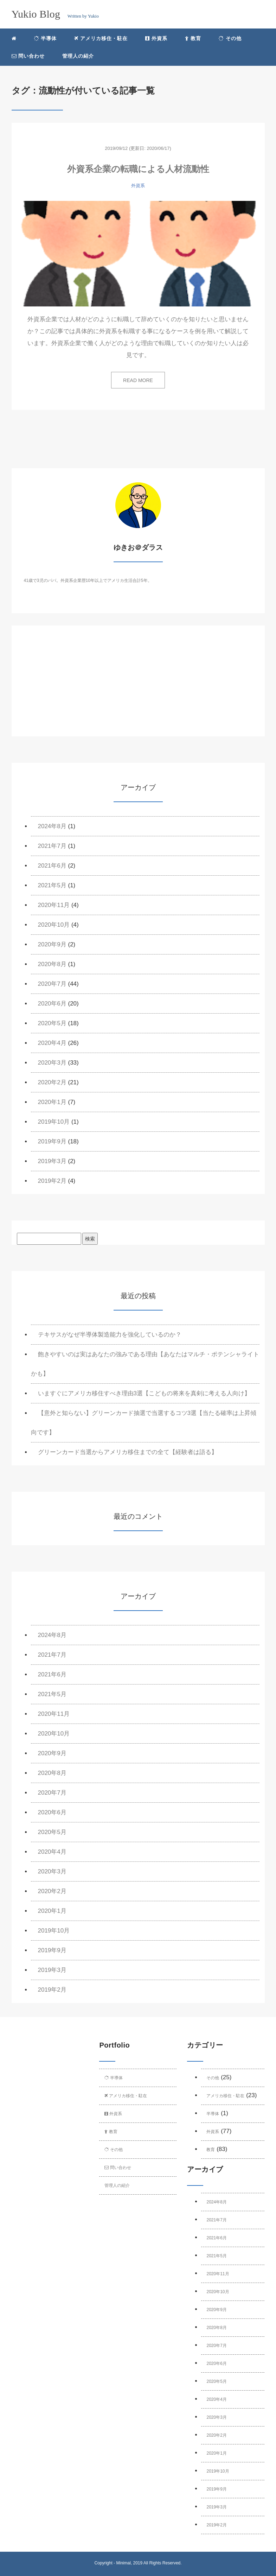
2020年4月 (52, 1043)
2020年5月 (52, 1023)
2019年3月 (52, 1161)
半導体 (45, 38)
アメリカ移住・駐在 (101, 38)
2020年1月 (52, 1102)
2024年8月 (52, 826)
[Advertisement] (138, 687)
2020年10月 (54, 924)
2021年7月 (52, 846)
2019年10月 (54, 1121)
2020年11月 (54, 905)
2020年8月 (52, 964)
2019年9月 (52, 1141)
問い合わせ (28, 56)
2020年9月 (52, 944)
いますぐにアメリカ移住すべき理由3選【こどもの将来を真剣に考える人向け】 (144, 1393)
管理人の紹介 (78, 56)
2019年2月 (52, 1181)
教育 (193, 38)
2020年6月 (52, 1003)
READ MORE (138, 380)
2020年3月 (52, 1062)
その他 (230, 38)
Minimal (123, 2563)
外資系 (156, 38)
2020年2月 (52, 1082)
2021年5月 (52, 885)
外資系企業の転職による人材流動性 (138, 169)
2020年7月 (52, 984)
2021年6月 (52, 865)
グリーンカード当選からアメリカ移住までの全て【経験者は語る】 (127, 1452)
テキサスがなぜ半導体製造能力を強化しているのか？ (109, 1334)
